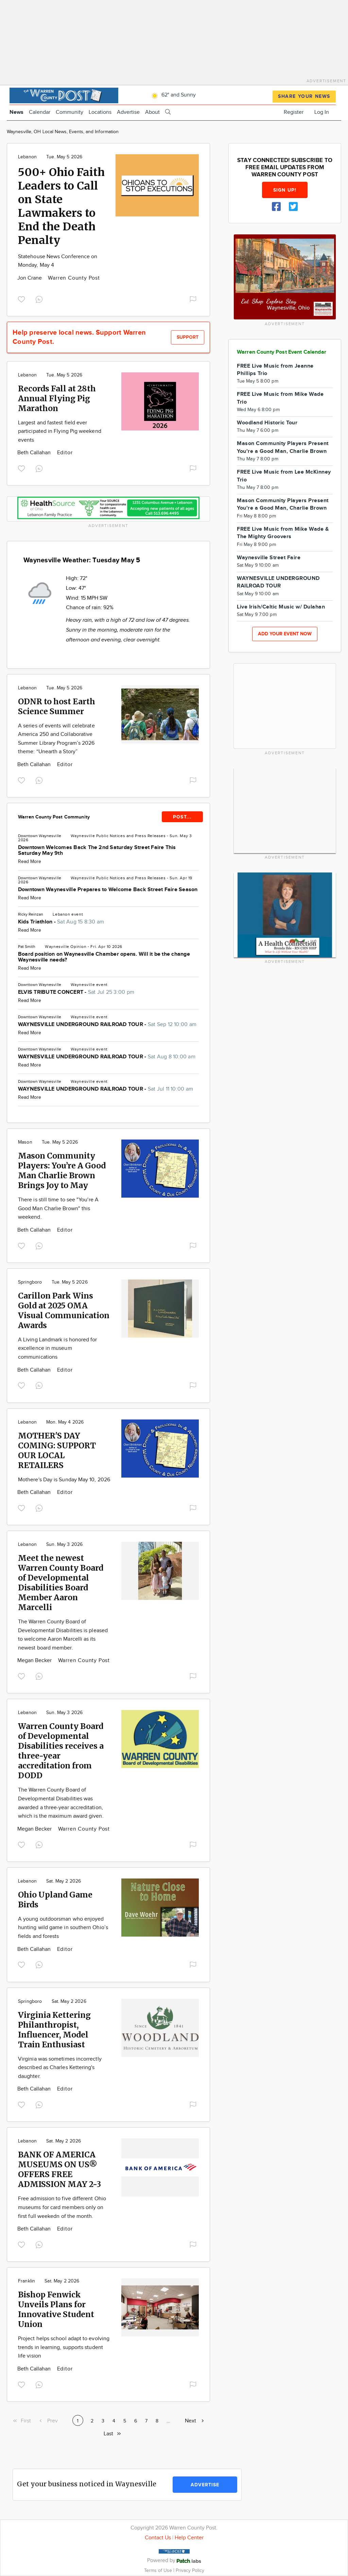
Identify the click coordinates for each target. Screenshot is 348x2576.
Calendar (39, 112)
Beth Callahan (34, 452)
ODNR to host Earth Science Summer (56, 706)
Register (293, 112)
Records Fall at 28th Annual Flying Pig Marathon (57, 398)
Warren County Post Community (54, 817)
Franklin (26, 2281)
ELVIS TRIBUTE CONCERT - (76, 992)
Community (69, 112)
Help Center (189, 2538)
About (152, 112)
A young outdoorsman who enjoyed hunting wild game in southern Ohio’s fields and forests (63, 1928)
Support (187, 337)
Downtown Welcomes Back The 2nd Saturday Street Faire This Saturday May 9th (97, 850)
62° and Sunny (172, 95)
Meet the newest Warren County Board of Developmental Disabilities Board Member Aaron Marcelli (60, 1582)
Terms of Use (158, 2570)
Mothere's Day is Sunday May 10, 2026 (64, 1480)
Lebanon (27, 157)
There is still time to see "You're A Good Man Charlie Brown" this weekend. (58, 1208)
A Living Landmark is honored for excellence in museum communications (57, 1348)
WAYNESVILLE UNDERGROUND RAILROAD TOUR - (107, 1024)
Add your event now (285, 634)
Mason (25, 1142)
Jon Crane (30, 278)
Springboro (30, 1282)
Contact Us (158, 2538)
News (16, 112)
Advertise (128, 112)
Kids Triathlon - (61, 922)
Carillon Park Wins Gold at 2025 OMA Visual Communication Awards (63, 1310)
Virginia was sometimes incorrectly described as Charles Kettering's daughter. (60, 2068)
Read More (29, 861)
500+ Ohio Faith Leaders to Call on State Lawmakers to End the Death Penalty (61, 206)
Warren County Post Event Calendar (281, 352)
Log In (321, 112)
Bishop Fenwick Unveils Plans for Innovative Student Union (56, 2309)
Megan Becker (35, 1660)
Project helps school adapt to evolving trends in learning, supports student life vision (63, 2347)
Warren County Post (74, 278)
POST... (182, 817)
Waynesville (83, 835)
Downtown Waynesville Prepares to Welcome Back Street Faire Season (108, 890)
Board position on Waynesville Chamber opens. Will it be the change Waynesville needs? (104, 957)
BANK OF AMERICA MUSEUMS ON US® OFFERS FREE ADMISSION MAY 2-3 (59, 2169)
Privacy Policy (190, 2570)
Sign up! (284, 190)
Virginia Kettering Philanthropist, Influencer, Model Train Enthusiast (54, 2029)
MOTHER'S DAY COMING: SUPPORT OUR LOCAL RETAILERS (57, 1450)
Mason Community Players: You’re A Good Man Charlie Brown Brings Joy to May (62, 1170)
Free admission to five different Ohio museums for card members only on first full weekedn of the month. (62, 2207)
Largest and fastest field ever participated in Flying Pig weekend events (59, 431)
